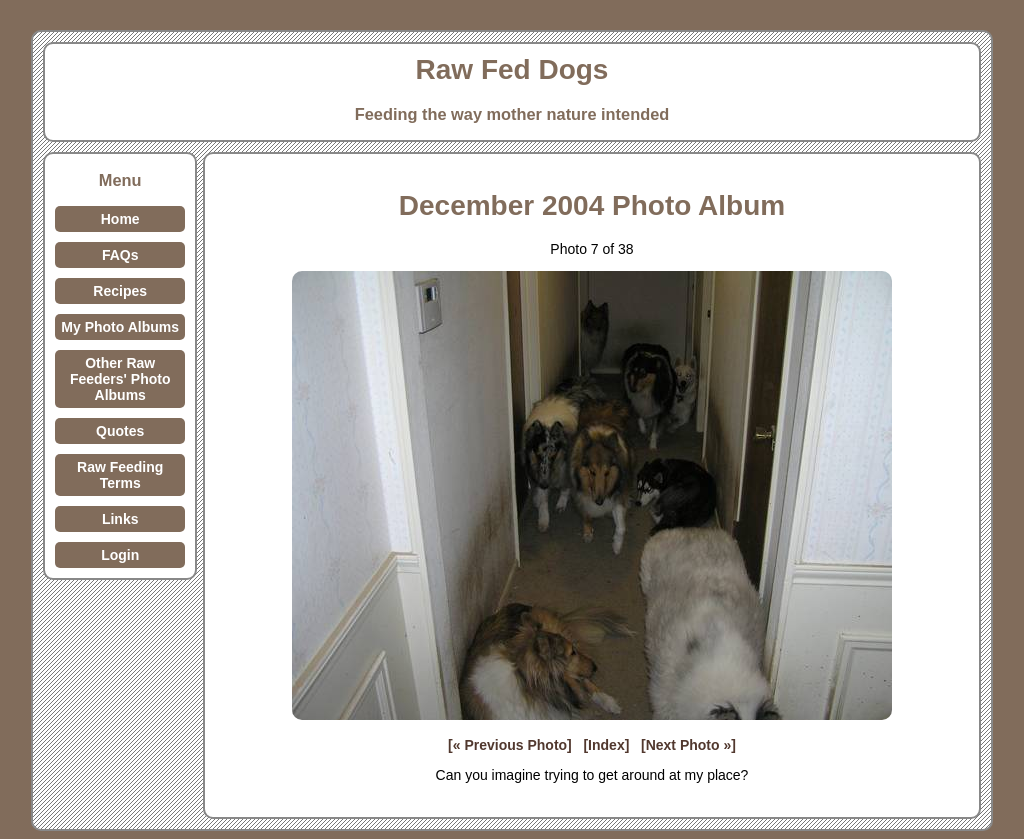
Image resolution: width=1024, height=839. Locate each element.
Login (120, 555)
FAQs (120, 255)
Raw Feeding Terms (120, 475)
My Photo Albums (120, 327)
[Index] (606, 745)
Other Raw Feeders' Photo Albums (120, 379)
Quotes (120, 431)
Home (120, 219)
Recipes (120, 291)
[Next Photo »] (688, 745)
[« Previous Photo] (510, 745)
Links (120, 519)
